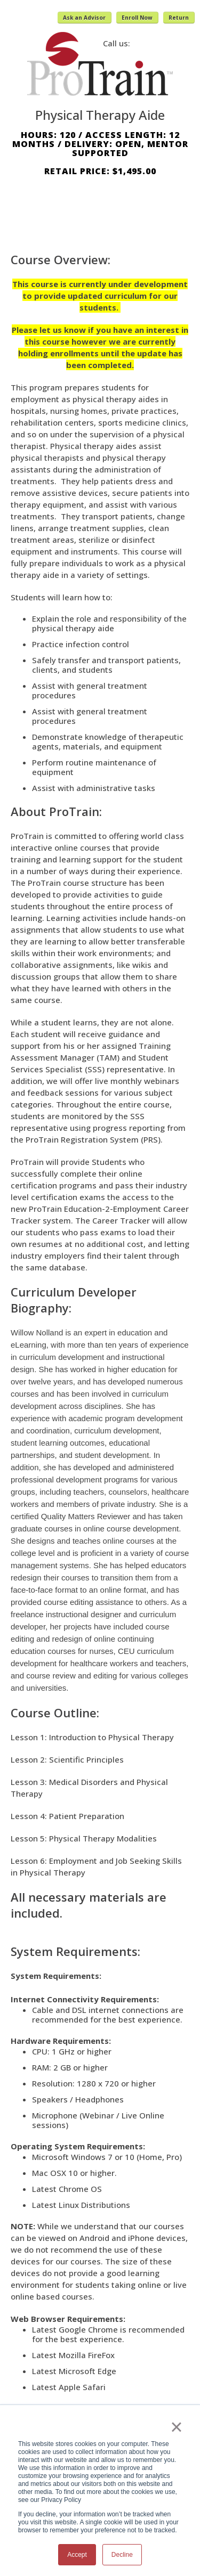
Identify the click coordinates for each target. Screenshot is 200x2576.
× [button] (176, 2427)
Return (179, 17)
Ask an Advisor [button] (84, 17)
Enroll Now (137, 17)
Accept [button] (77, 2554)
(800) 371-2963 (162, 43)
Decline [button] (122, 2554)
